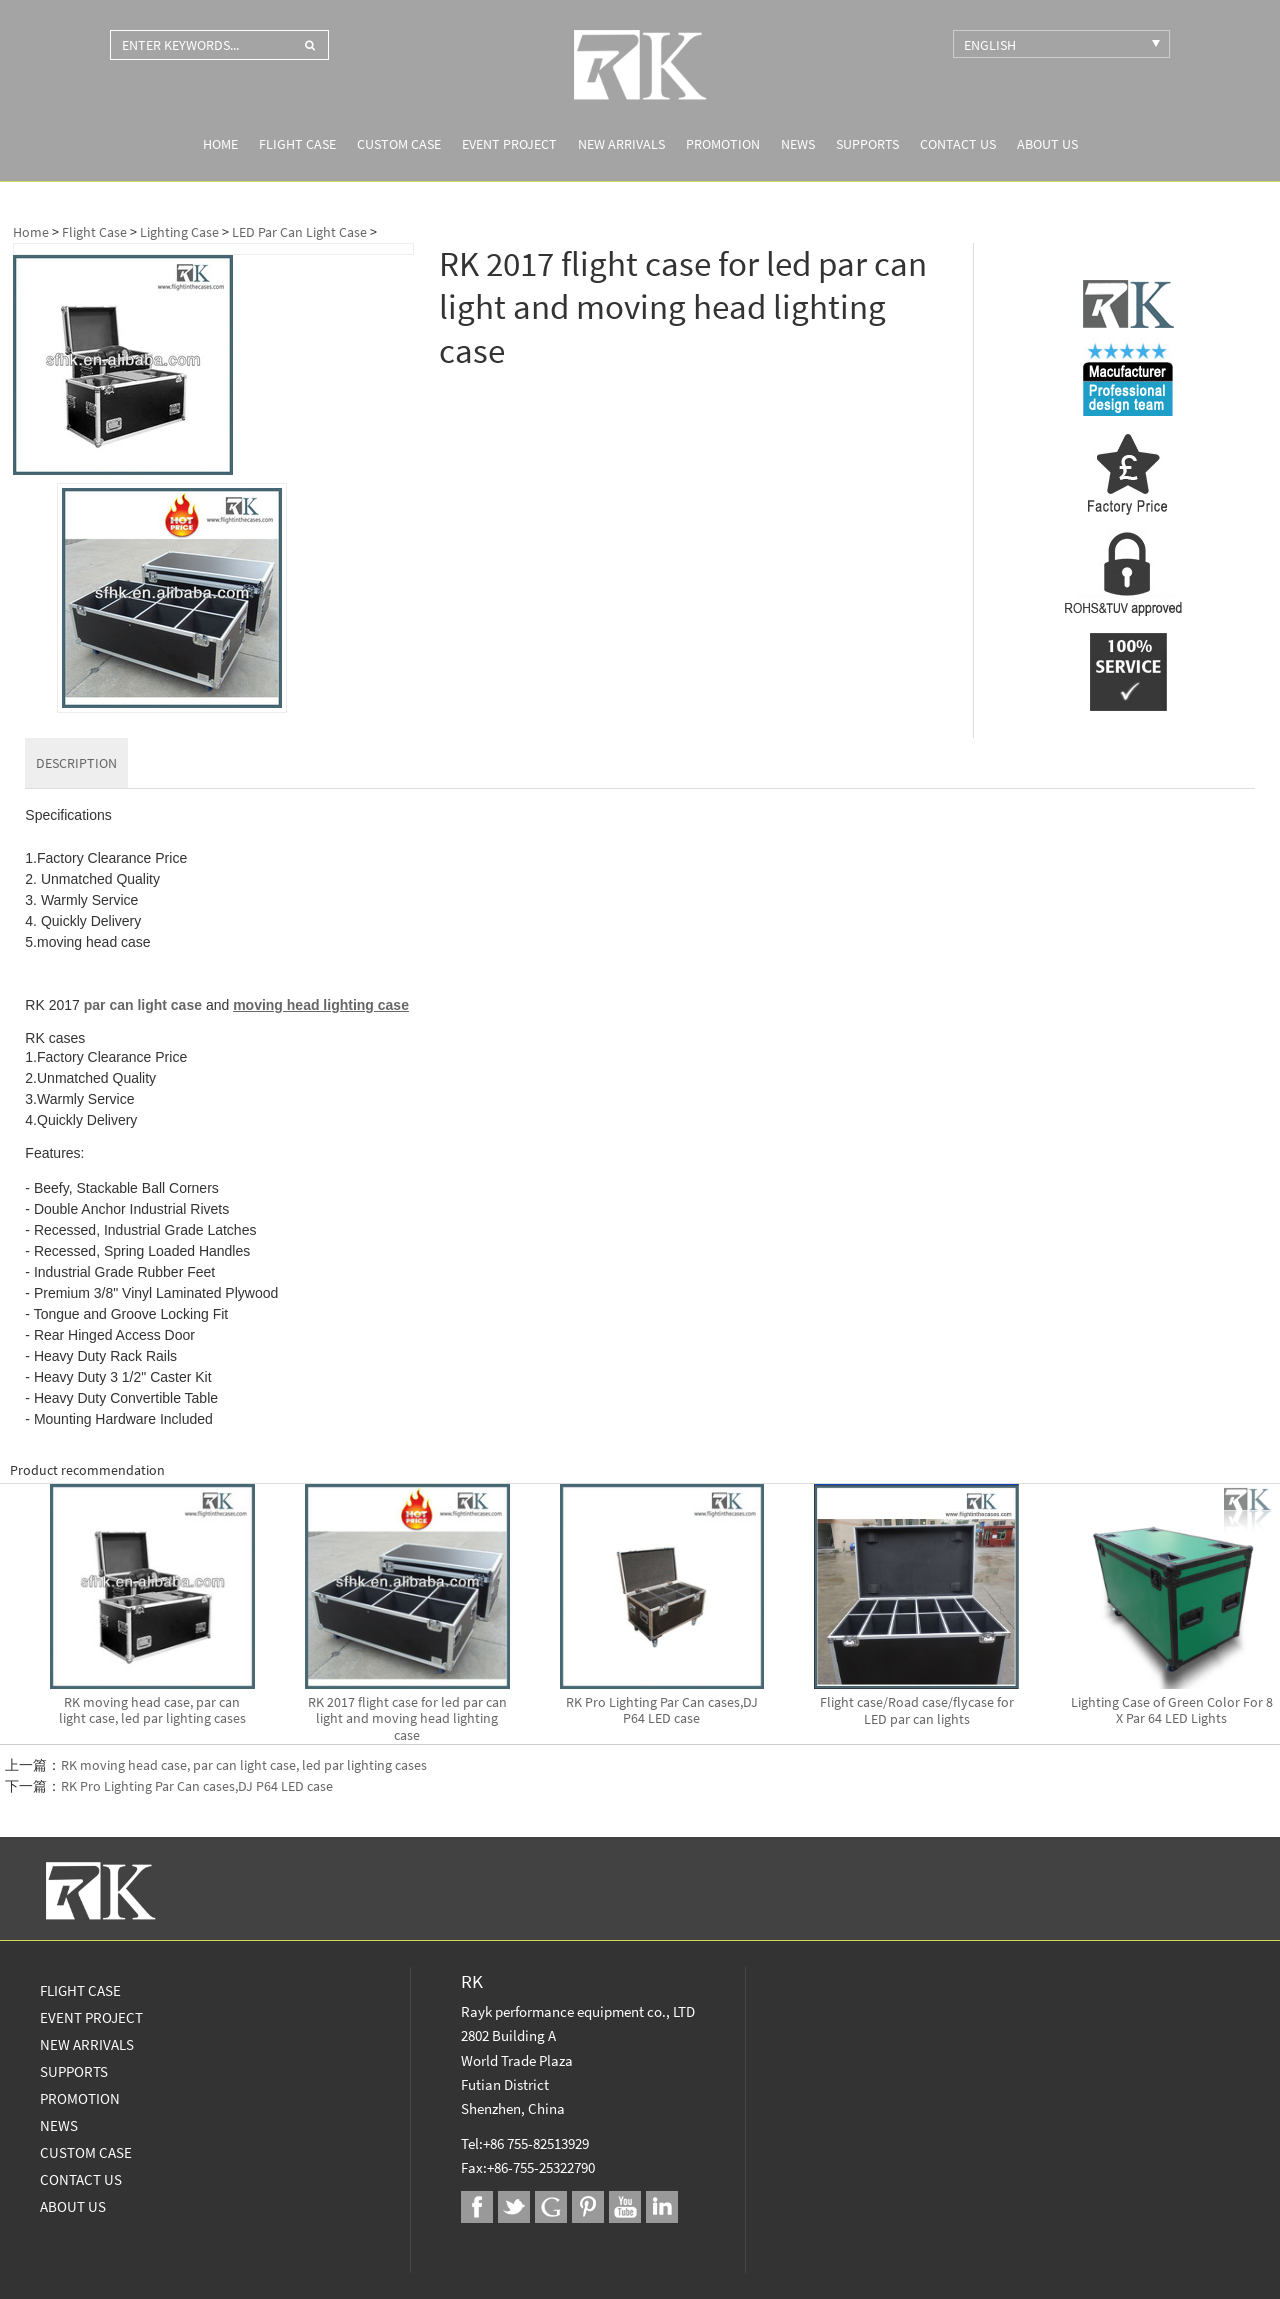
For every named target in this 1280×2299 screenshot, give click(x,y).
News (798, 144)
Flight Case (297, 144)
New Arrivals (621, 144)
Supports (867, 144)
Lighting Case (179, 232)
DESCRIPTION (76, 763)
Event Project (509, 144)
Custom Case (399, 144)
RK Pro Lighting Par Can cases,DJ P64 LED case (197, 1786)
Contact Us (958, 144)
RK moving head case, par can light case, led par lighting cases (244, 1765)
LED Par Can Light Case (299, 232)
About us (1047, 144)
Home (220, 144)
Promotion (723, 144)
